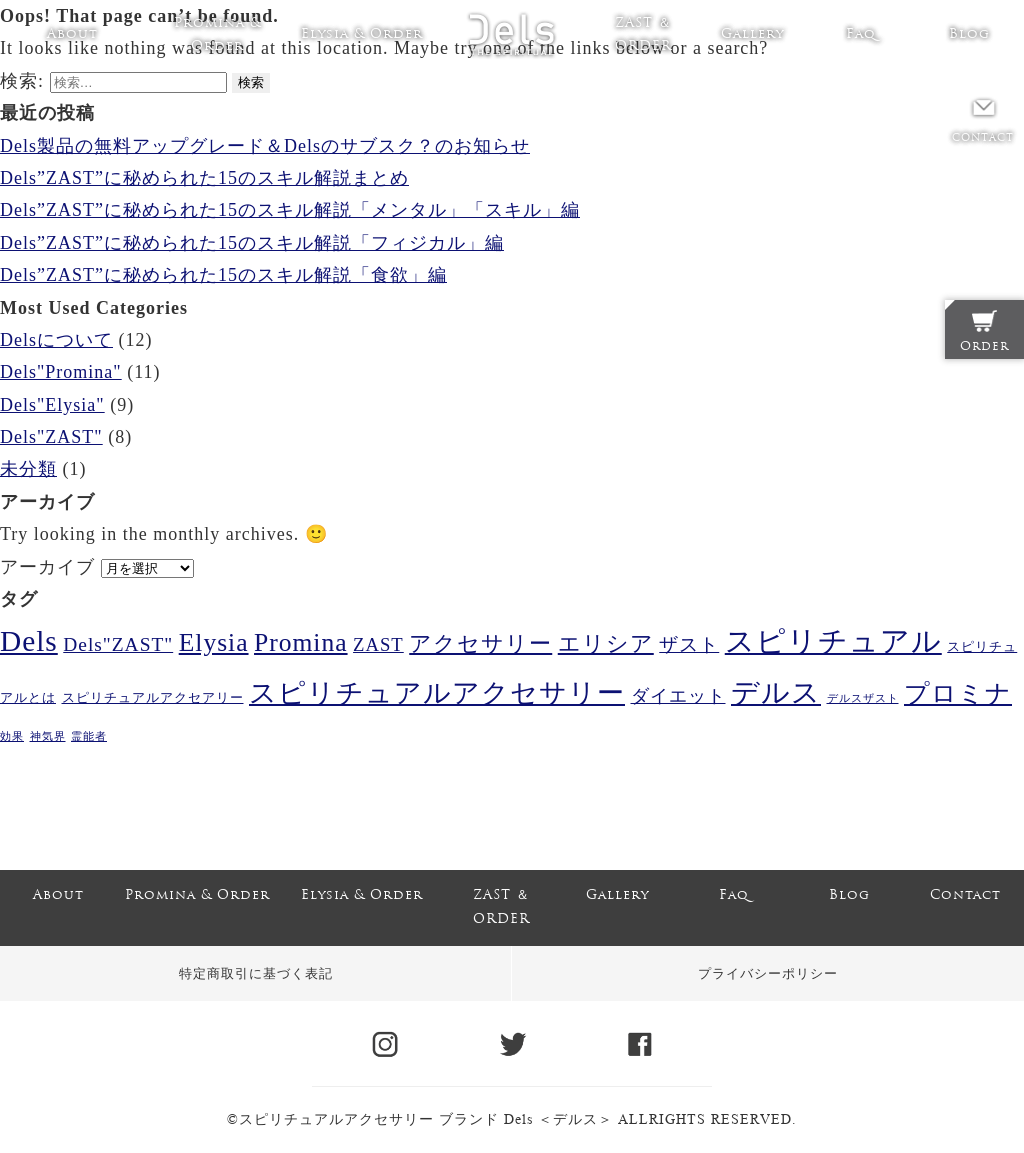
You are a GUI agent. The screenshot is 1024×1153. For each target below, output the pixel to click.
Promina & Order (217, 35)
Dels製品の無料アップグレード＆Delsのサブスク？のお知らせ (265, 146)
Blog (969, 34)
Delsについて (56, 340)
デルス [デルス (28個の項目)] (776, 692)
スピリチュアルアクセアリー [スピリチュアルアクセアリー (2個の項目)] (153, 697)
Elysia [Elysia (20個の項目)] (214, 642)
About (72, 34)
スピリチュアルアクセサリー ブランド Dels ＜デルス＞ (426, 1119)
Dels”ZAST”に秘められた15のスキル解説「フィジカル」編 (252, 243)
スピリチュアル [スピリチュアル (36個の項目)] (833, 641)
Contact (965, 895)
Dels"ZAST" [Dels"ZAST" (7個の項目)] (118, 644)
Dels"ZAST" (51, 437)
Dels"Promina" (61, 372)
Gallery (752, 34)
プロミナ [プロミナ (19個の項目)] (958, 693)
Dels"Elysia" (52, 405)
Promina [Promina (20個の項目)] (301, 642)
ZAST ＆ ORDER (643, 35)
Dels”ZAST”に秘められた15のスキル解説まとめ (204, 178)
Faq (861, 34)
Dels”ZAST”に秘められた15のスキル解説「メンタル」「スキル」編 (290, 210)
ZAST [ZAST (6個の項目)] (378, 644)
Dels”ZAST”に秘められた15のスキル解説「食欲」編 (223, 275)
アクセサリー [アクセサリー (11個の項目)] (480, 643)
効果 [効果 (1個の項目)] (12, 736)
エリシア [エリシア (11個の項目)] (606, 643)
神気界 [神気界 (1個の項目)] (48, 736)
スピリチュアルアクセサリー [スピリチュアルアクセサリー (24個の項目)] (437, 693)
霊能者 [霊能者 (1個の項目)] (89, 736)
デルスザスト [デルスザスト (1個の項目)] (863, 698)
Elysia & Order (362, 34)
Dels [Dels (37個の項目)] (29, 641)
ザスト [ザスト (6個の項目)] (689, 644)
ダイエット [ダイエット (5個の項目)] (678, 696)
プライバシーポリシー (768, 973)
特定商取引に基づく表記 (256, 973)
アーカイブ (47, 567)
